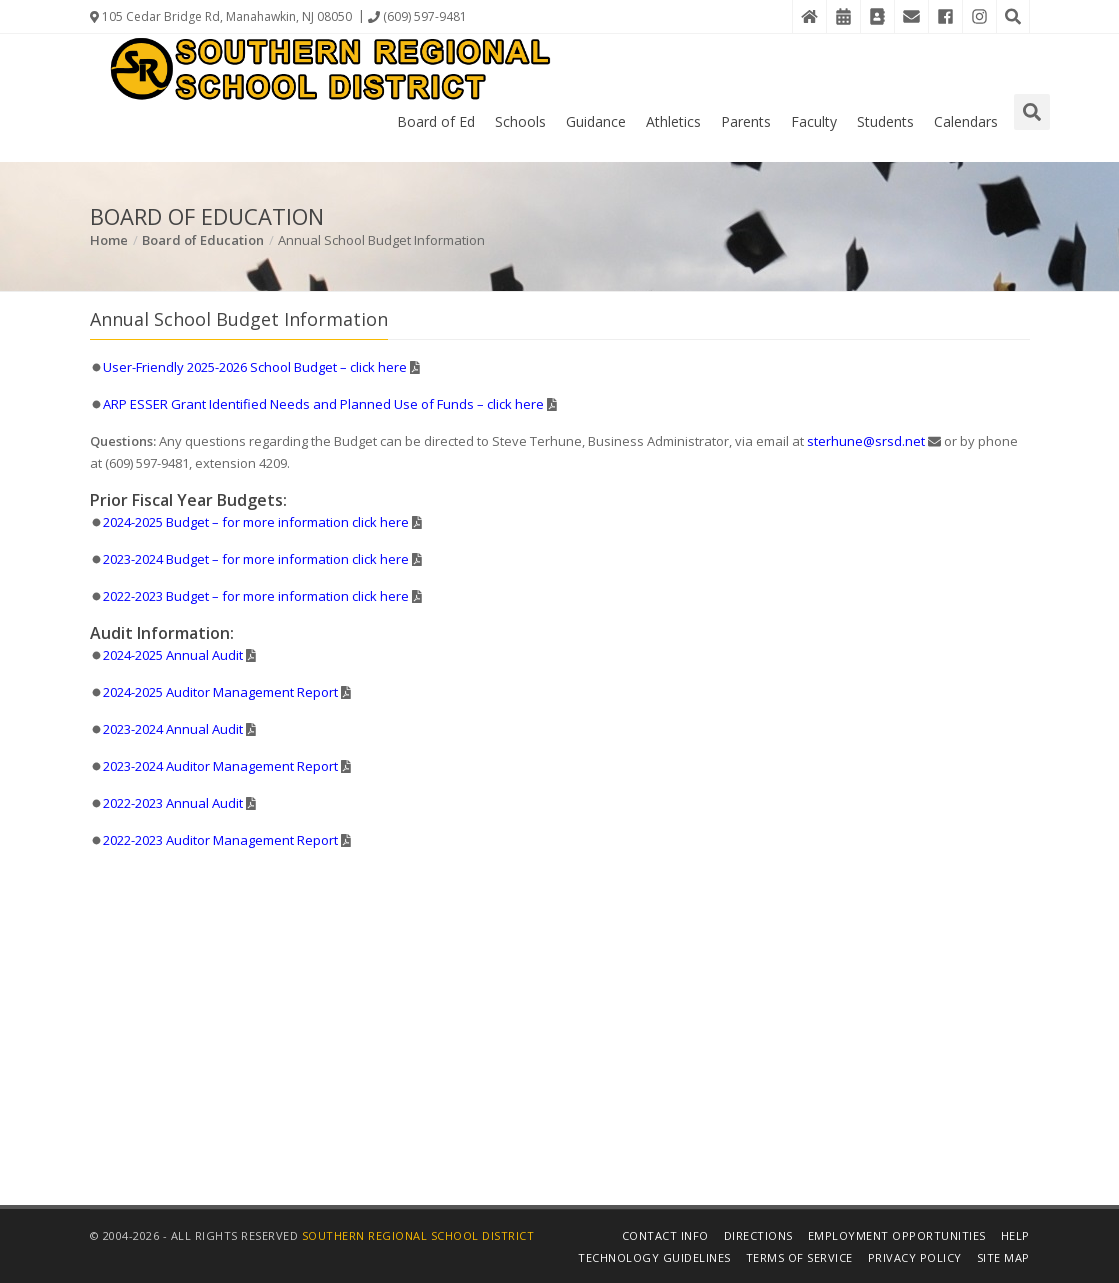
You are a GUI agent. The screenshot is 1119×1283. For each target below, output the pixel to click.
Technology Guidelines (654, 1257)
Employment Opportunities (897, 1235)
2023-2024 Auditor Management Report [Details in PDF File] (220, 766)
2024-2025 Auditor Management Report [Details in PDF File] (220, 692)
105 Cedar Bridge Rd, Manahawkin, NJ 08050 (221, 16)
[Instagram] (979, 16)
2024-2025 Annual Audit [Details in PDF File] (173, 655)
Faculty (814, 121)
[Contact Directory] (877, 16)
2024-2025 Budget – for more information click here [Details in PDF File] (256, 522)
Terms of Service (799, 1257)
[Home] (809, 16)
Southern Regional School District (418, 1235)
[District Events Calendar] (843, 16)
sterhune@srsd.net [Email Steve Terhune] (866, 441)
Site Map (1003, 1257)
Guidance (596, 121)
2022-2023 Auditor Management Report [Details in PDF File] (220, 840)
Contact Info (665, 1235)
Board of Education (203, 240)
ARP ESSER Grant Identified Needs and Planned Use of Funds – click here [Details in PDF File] (323, 404)
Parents (746, 121)
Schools (520, 121)
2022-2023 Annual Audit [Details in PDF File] (173, 803)
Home (109, 240)
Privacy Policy (915, 1257)
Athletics (673, 121)
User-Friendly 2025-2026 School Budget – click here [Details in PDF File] (255, 367)
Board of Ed (436, 121)
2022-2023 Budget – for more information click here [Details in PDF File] (256, 596)
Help (1015, 1235)
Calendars (966, 121)
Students (885, 121)
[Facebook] (945, 16)
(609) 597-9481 (417, 16)
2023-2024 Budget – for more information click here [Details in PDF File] (256, 559)
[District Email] (911, 16)
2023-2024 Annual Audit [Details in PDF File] (173, 729)
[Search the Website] (1013, 16)
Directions (758, 1235)
